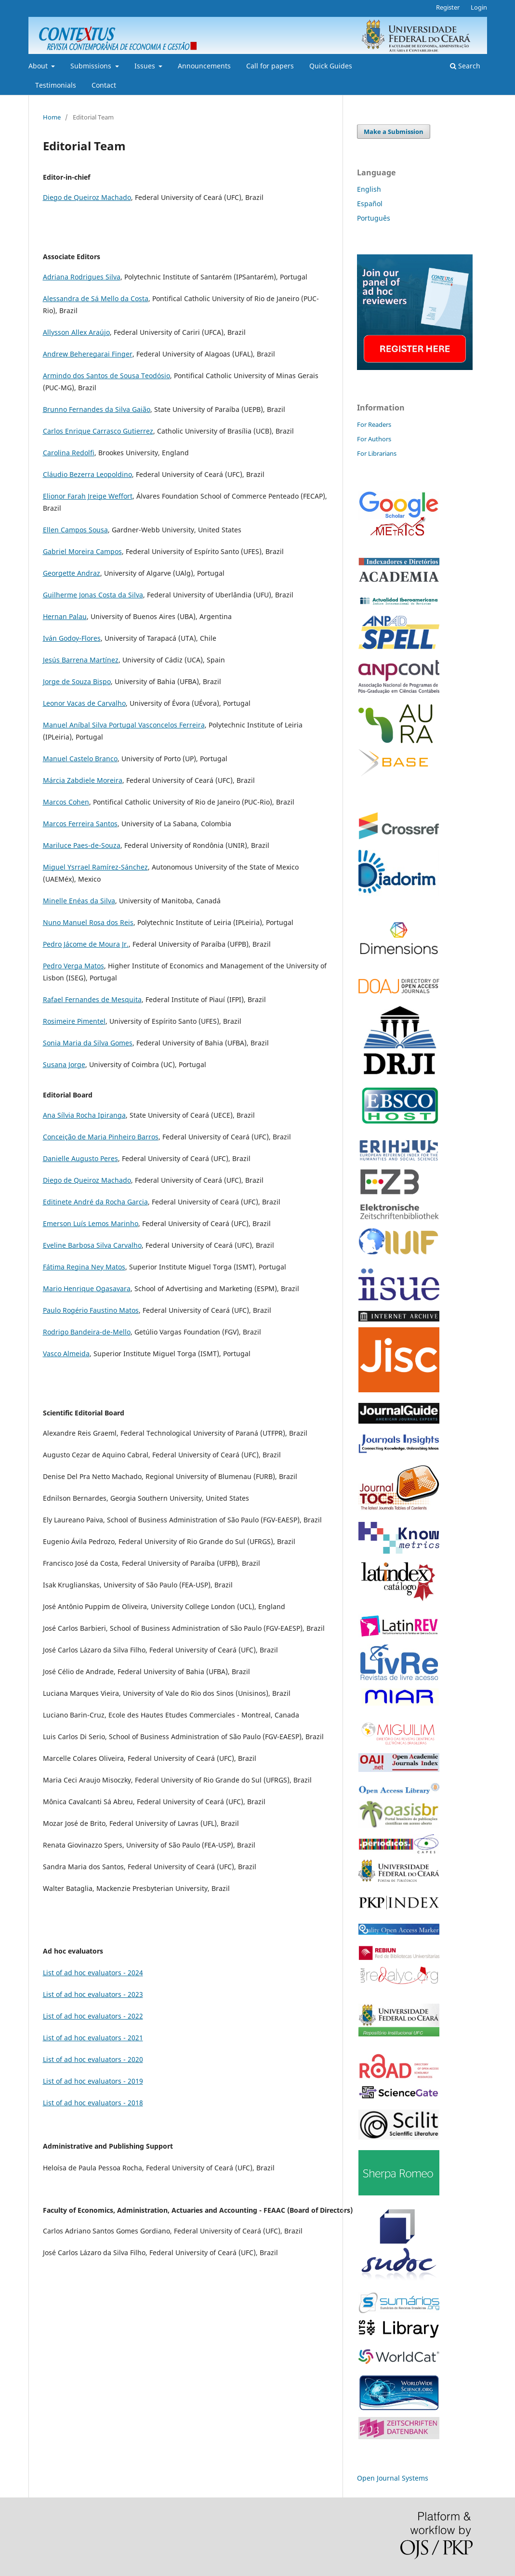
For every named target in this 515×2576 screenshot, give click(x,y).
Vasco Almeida (66, 1353)
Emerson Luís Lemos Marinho (90, 1223)
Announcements (204, 65)
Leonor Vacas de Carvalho (84, 703)
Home (52, 117)
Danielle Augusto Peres (80, 1158)
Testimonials (55, 85)
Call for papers (270, 65)
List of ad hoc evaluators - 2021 (93, 2037)
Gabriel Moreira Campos (82, 551)
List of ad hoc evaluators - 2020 (93, 2059)
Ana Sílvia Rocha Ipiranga (84, 1115)
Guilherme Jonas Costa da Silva (93, 594)
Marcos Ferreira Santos (80, 823)
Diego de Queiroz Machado (87, 197)
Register (448, 7)
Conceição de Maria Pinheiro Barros (100, 1136)
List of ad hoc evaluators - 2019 (93, 2081)
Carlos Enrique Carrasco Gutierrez (98, 431)
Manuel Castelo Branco (80, 758)
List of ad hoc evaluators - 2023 (93, 1994)
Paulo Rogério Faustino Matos (91, 1310)
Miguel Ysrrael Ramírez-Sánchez (95, 867)
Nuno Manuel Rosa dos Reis (88, 922)
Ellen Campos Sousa (75, 529)
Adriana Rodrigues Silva (81, 276)
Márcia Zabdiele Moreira (82, 780)
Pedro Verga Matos (73, 965)
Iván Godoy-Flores (72, 638)
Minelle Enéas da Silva (79, 900)
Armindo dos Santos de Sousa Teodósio (106, 375)
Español (370, 203)
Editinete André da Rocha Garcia (95, 1201)
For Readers (374, 424)
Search (465, 65)
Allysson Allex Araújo (76, 332)
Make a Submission (393, 131)
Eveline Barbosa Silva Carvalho (92, 1245)
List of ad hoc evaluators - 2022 (93, 2016)
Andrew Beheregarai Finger (87, 353)
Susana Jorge (64, 1064)
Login (479, 7)
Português (373, 218)
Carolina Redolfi (68, 452)
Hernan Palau (65, 616)
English (369, 189)
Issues (145, 65)
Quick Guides (330, 65)
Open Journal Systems (392, 2478)
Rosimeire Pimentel (74, 1021)
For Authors (374, 439)
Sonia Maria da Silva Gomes (87, 1042)
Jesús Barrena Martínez (81, 659)
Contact (104, 85)
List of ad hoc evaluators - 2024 (93, 1972)
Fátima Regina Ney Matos (84, 1266)
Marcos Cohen (66, 801)
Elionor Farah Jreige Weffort (87, 496)
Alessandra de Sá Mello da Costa (95, 298)
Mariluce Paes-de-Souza (81, 845)
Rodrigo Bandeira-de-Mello (87, 1331)
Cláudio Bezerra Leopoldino (87, 474)
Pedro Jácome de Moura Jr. (86, 944)
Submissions (91, 65)
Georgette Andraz (71, 573)
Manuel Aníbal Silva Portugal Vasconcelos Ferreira (124, 724)
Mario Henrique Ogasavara (87, 1288)
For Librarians (376, 453)
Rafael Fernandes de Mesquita (92, 999)
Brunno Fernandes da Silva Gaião (96, 409)
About (39, 65)
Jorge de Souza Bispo (77, 681)
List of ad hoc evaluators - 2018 (93, 2102)
